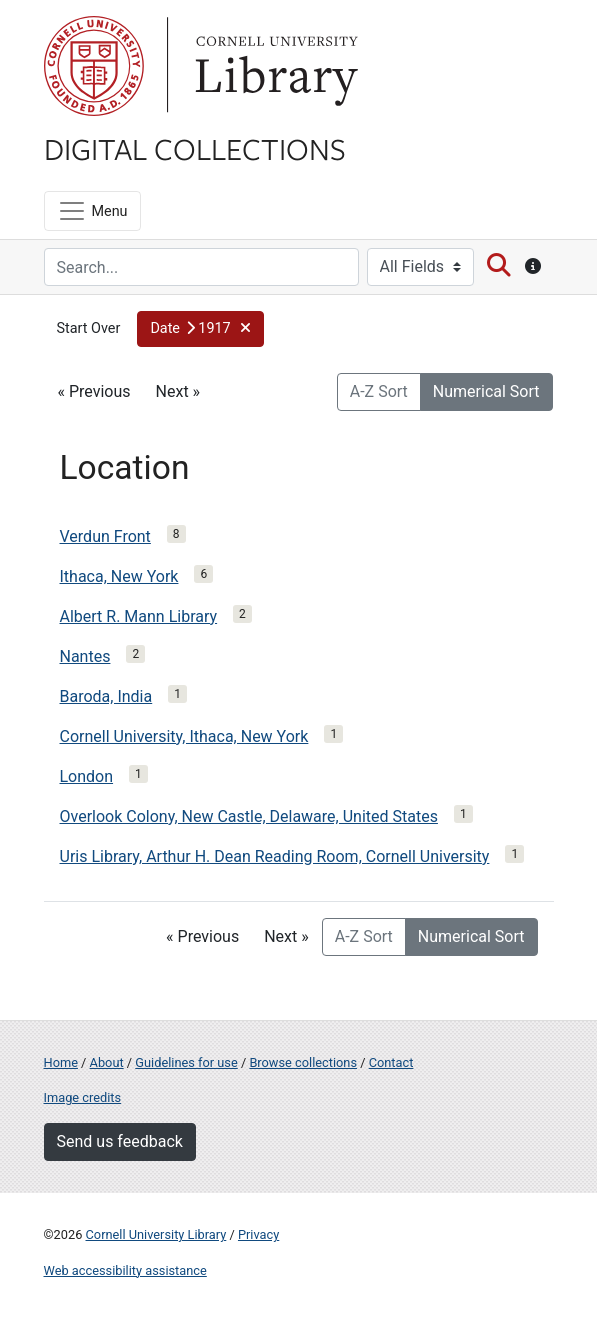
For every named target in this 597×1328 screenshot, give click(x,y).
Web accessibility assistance (125, 1270)
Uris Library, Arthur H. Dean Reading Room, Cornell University (275, 856)
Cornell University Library (156, 1234)
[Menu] (92, 211)
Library (274, 66)
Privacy (258, 1234)
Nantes (85, 656)
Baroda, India (106, 696)
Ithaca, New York (119, 576)
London (87, 776)
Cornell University (94, 66)
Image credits (83, 1097)
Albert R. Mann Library (139, 616)
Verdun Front (105, 536)
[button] (200, 329)
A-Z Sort (379, 391)
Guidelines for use (186, 1062)
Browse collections (303, 1062)
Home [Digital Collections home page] (61, 1062)
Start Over (89, 328)
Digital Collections (195, 148)
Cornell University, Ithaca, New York (184, 736)
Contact (391, 1062)
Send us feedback (120, 1141)
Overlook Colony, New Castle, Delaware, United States (249, 816)
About (107, 1062)
